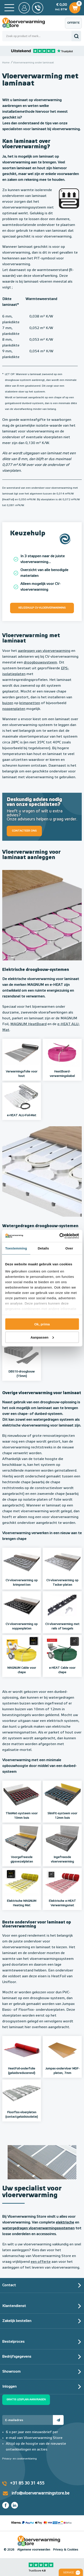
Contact (9, 2285)
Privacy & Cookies (65, 2549)
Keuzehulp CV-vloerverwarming (42, 608)
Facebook (5, 2505)
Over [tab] (69, 1248)
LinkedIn (14, 2505)
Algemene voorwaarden (33, 2549)
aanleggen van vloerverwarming (44, 651)
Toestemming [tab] (16, 1248)
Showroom (11, 2372)
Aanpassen (42, 1337)
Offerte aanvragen (74, 25)
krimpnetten (29, 703)
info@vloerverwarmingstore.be (40, 2493)
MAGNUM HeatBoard (28, 1024)
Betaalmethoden (41, 2523)
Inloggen (9, 2386)
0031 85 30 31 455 (37, 7)
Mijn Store (24, 7)
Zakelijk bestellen (16, 2321)
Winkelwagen (74, 7)
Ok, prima (42, 1324)
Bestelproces (13, 2342)
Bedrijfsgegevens (16, 2357)
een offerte (41, 2262)
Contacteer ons (24, 831)
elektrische (65, 2222)
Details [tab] (43, 1248)
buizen (7, 703)
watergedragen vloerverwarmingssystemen (38, 2228)
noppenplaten (13, 709)
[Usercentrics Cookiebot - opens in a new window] (60, 1236)
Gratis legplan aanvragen (26, 2399)
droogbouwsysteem (40, 662)
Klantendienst (14, 2306)
